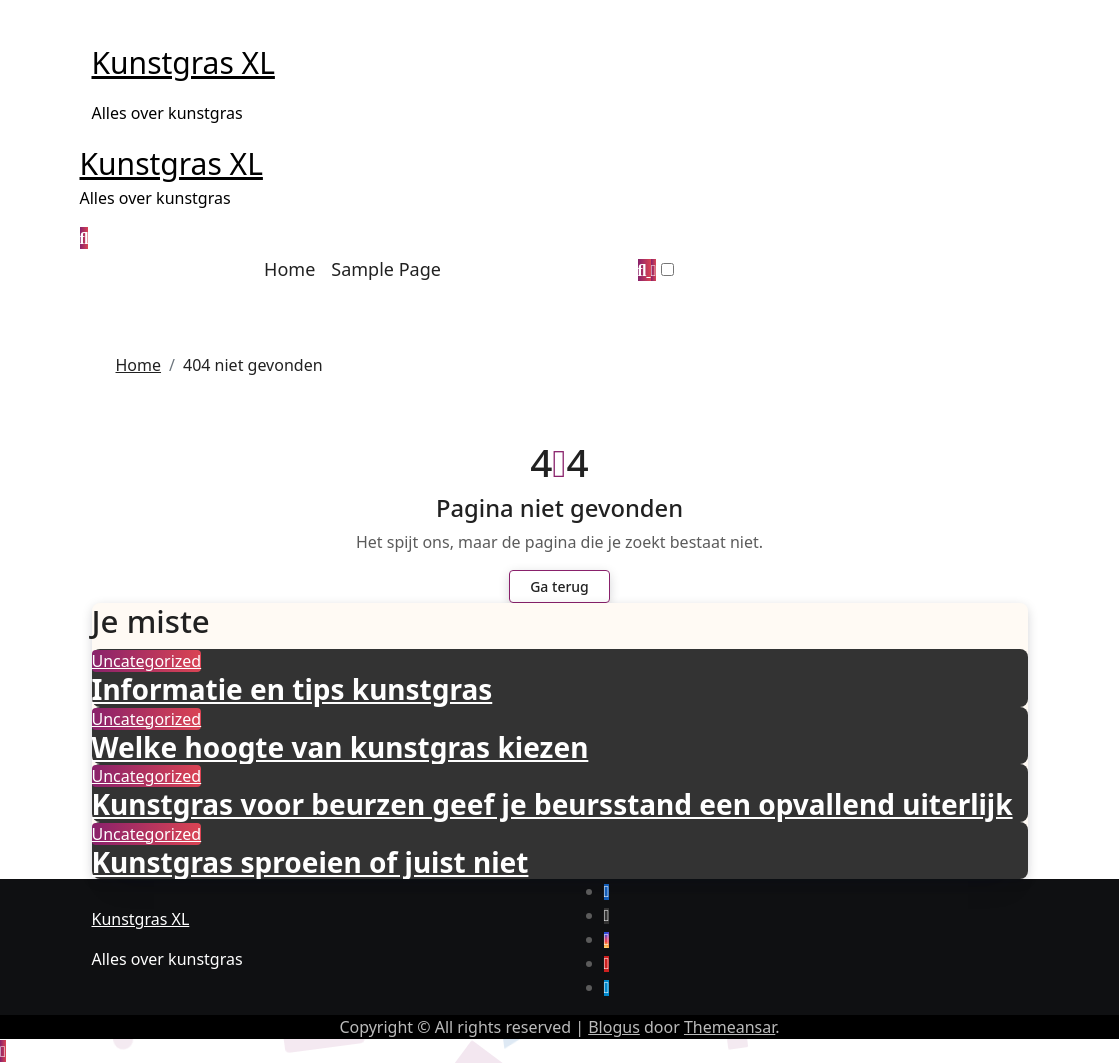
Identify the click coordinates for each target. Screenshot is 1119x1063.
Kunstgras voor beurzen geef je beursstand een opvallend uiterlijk (552, 804)
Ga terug (559, 586)
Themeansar (729, 1027)
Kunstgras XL (183, 62)
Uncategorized (147, 661)
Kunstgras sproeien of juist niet (310, 862)
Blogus (614, 1027)
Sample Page (386, 269)
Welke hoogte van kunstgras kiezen (340, 747)
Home (289, 269)
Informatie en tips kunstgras (292, 689)
